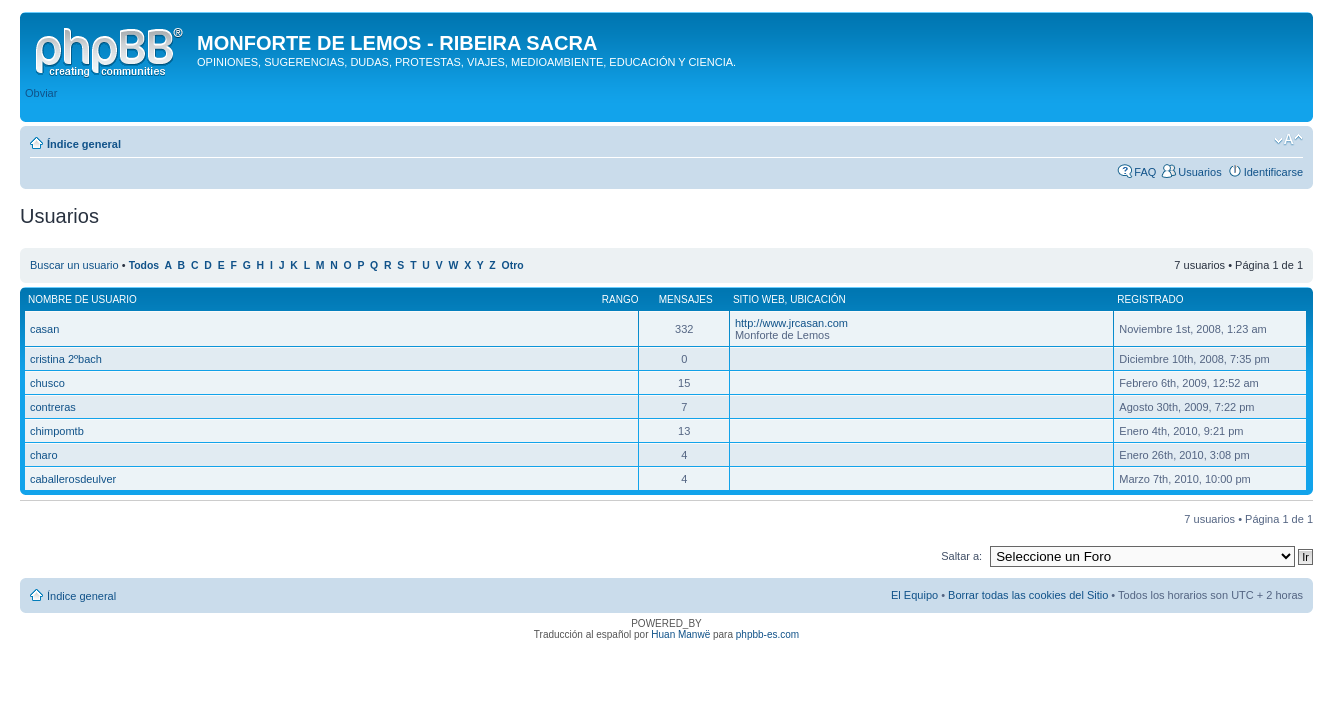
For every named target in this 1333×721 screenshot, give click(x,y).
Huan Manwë (680, 634)
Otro (513, 265)
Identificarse (1273, 172)
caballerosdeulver (73, 479)
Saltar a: (961, 556)
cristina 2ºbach (66, 359)
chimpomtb (57, 431)
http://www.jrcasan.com (791, 323)
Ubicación (818, 299)
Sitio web (759, 299)
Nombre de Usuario (82, 299)
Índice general (84, 144)
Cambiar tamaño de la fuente (1288, 140)
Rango (620, 299)
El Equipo (914, 595)
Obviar (41, 93)
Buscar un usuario (74, 265)
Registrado (1150, 299)
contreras (53, 407)
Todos (144, 265)
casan (44, 329)
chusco (47, 383)
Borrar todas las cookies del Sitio (1028, 595)
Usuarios (1199, 172)
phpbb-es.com (767, 634)
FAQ (1145, 172)
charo (44, 455)
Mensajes (686, 299)
